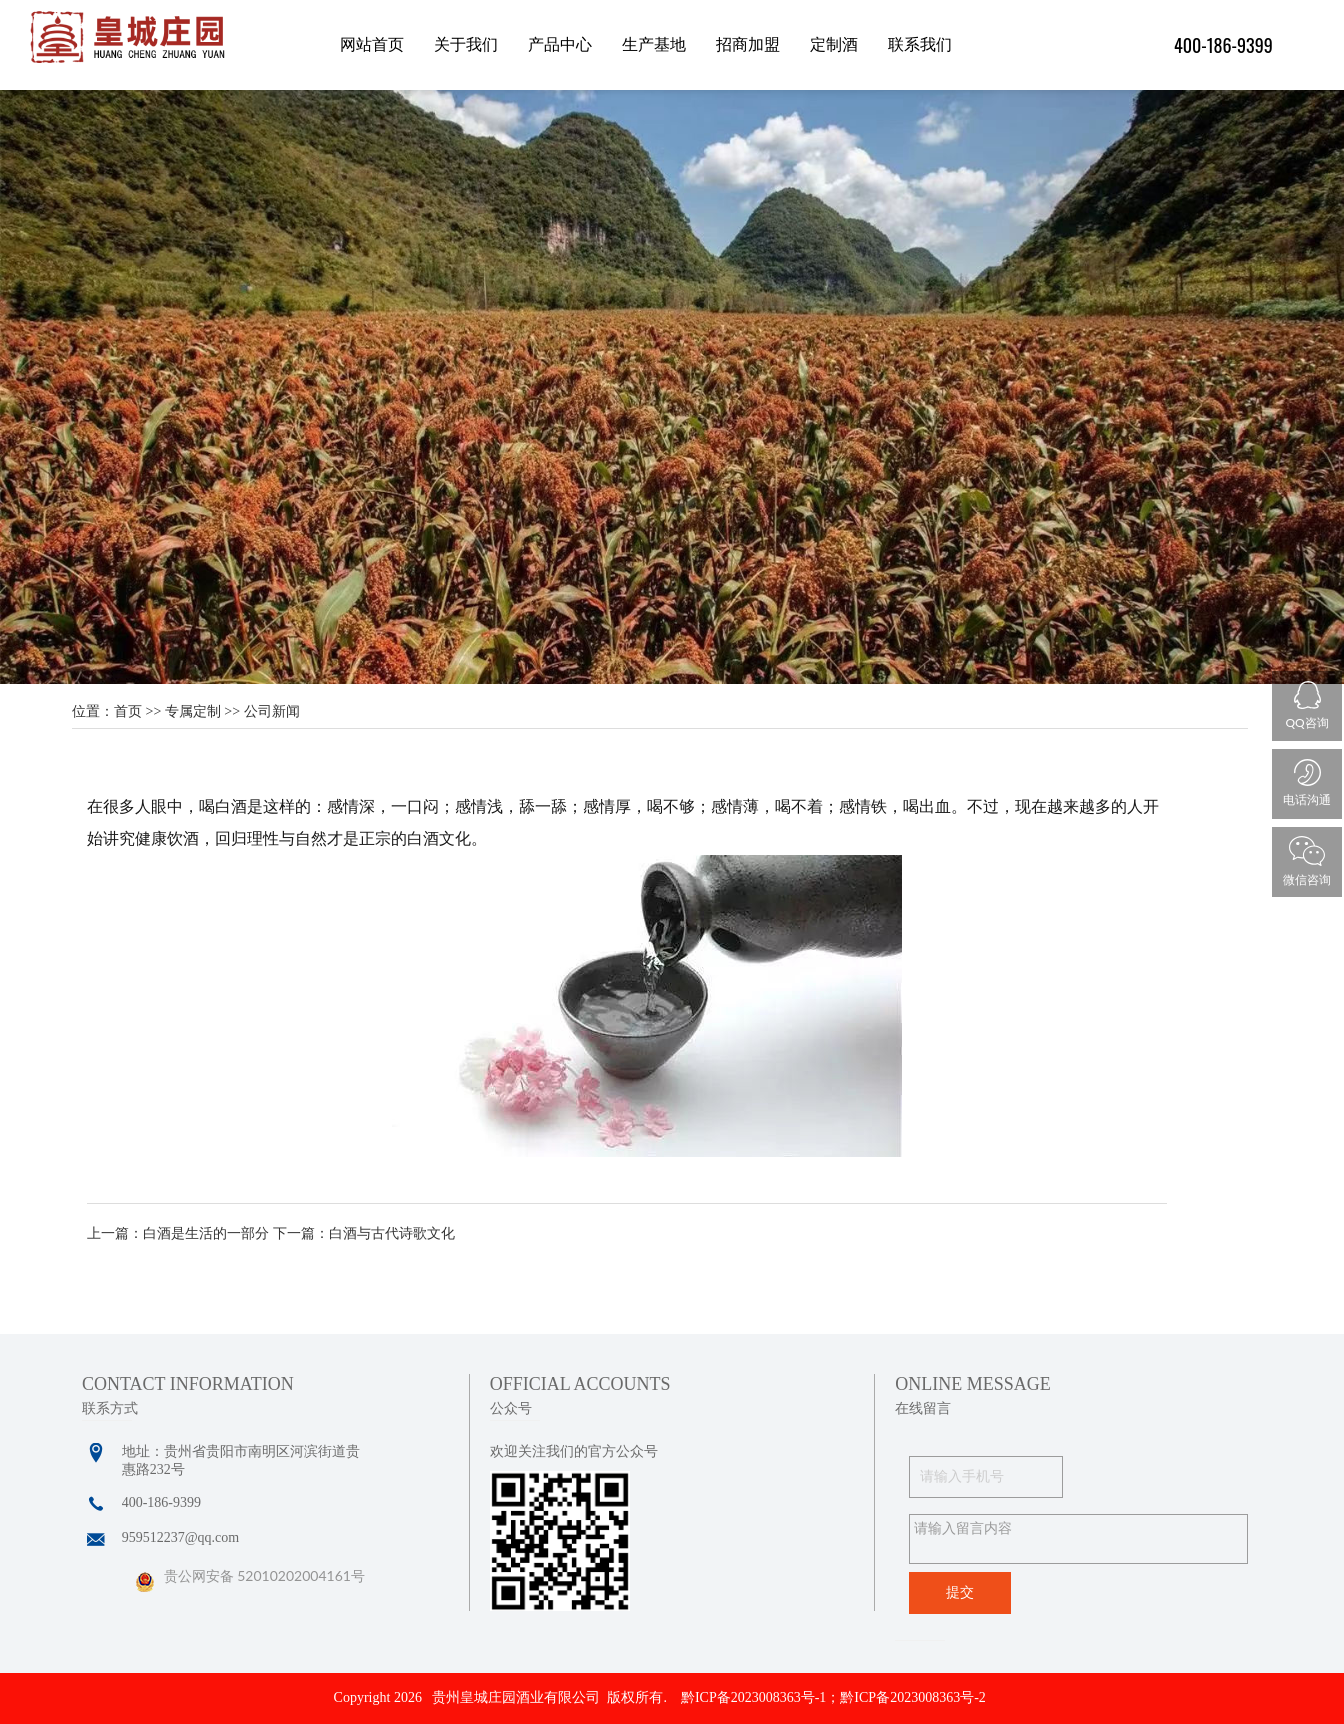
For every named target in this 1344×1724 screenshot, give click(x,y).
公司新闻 (272, 711)
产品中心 (560, 44)
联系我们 (920, 44)
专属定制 (193, 711)
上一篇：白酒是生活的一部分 (178, 1233)
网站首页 (372, 44)
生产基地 (654, 44)
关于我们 (466, 44)
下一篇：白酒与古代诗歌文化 (364, 1233)
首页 (128, 711)
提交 (960, 1592)
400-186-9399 (1223, 45)
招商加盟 (748, 44)
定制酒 (834, 44)
